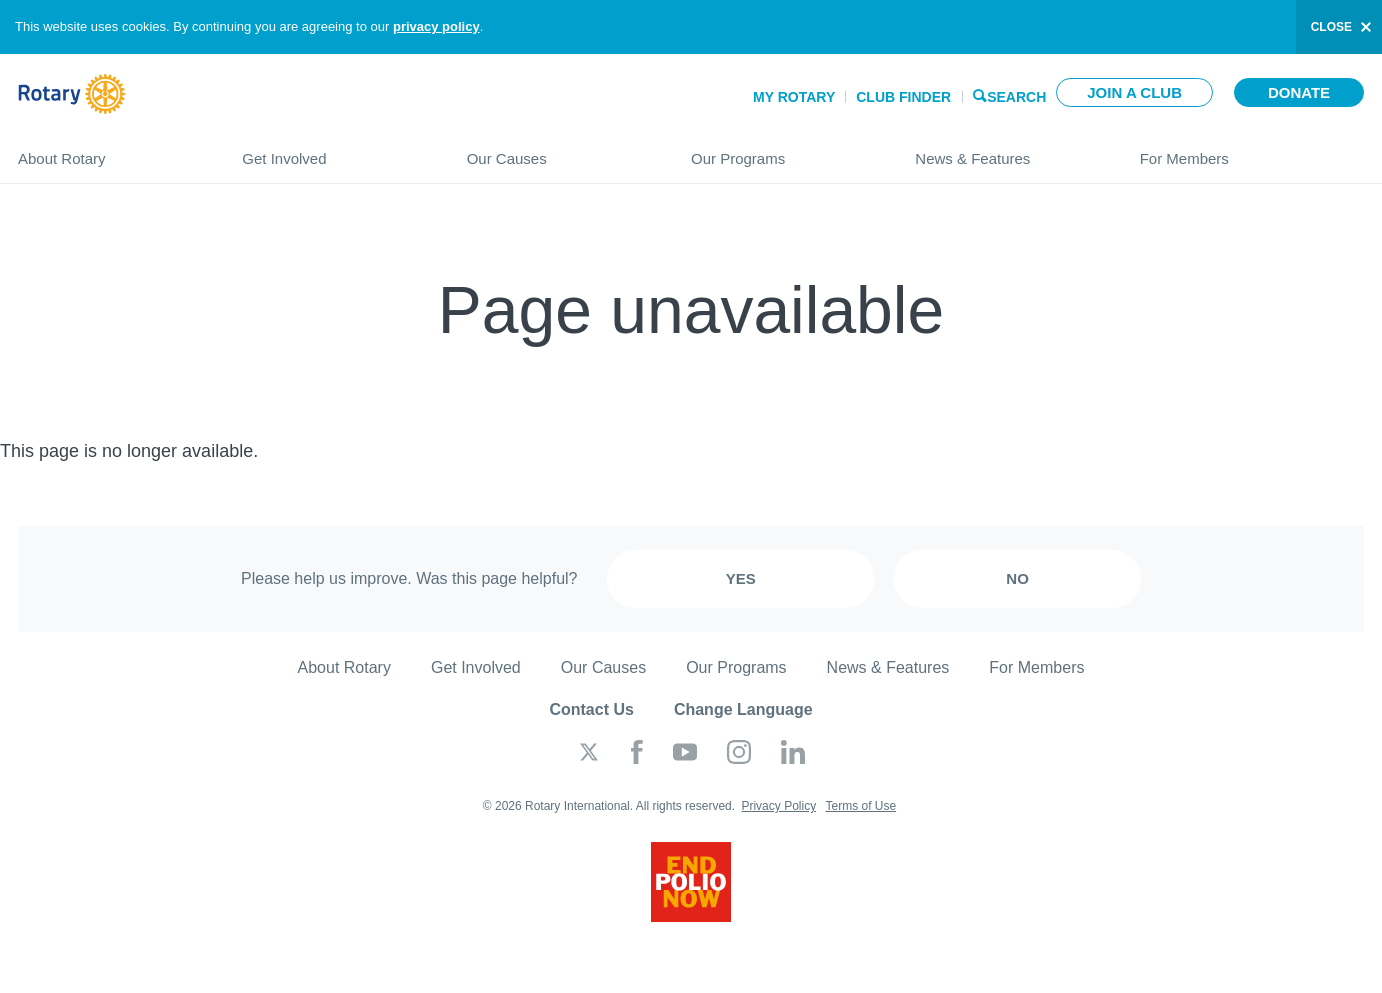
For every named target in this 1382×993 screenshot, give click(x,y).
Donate (1299, 92)
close (1331, 27)
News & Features (1007, 150)
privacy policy (436, 26)
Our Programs (783, 150)
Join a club (1134, 92)
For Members (1252, 150)
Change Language (743, 709)
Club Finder (903, 97)
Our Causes (559, 150)
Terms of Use (860, 806)
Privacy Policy (778, 806)
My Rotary (794, 97)
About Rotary (110, 150)
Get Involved (334, 150)
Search (1016, 95)
